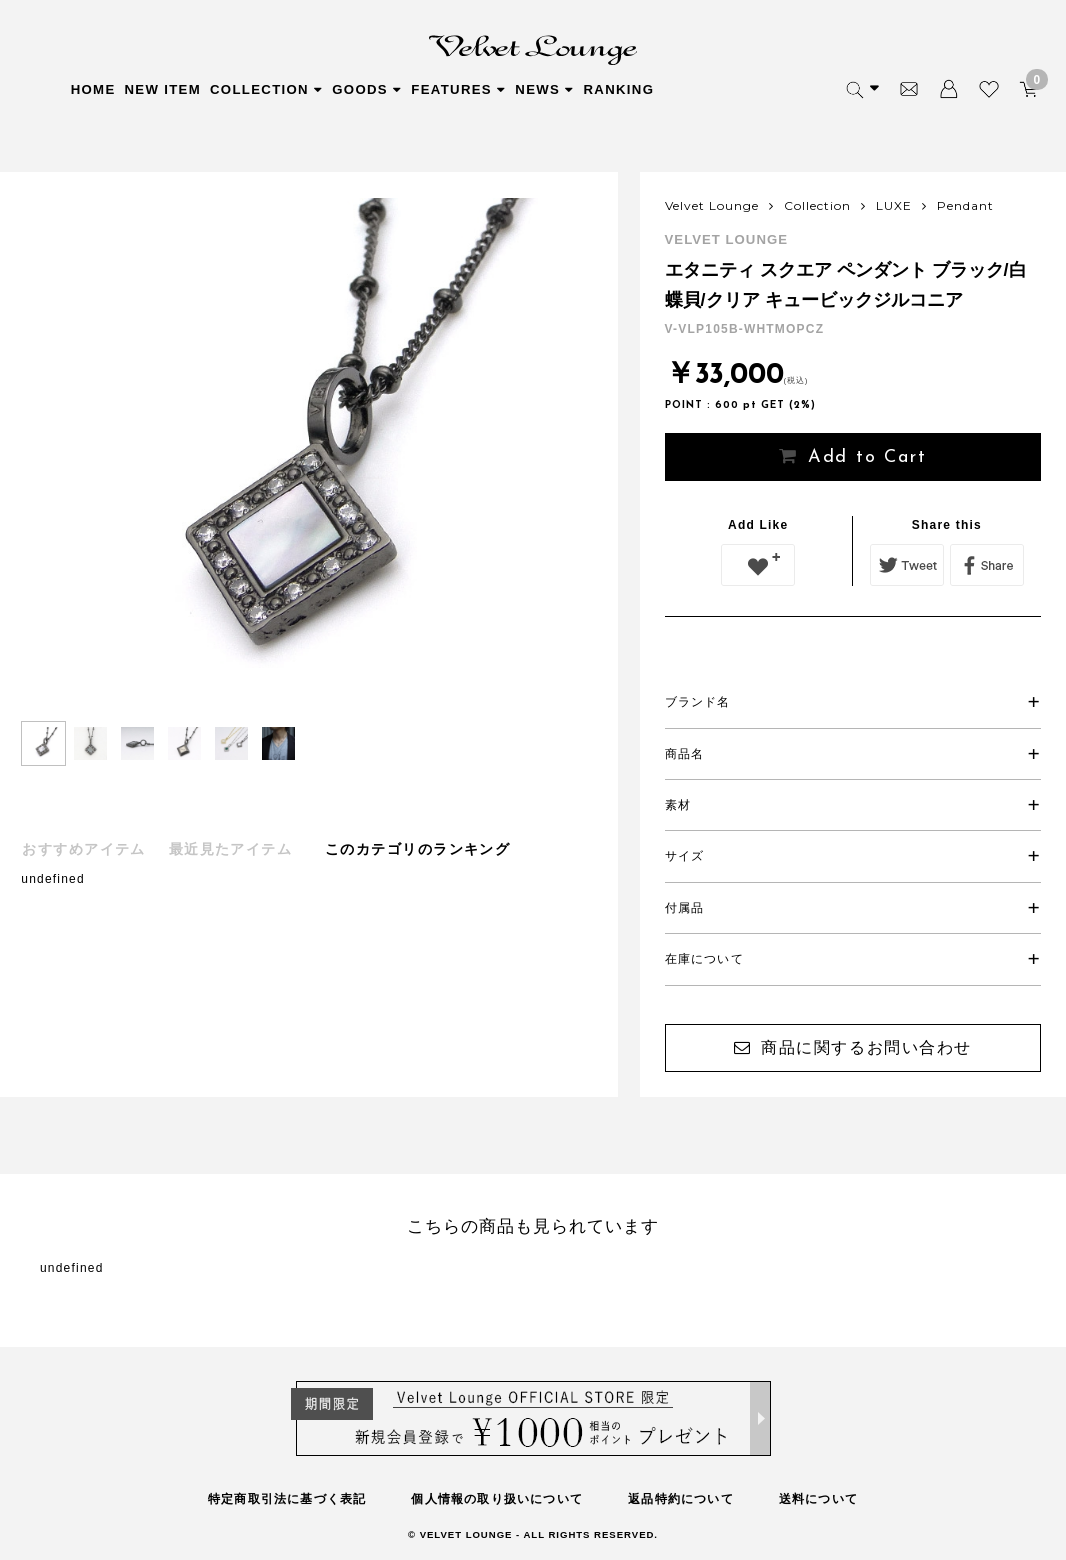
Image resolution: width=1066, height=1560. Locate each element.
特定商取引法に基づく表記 (287, 1499)
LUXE (894, 205)
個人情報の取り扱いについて (497, 1499)
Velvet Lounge (712, 205)
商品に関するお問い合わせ (866, 1047)
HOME (93, 89)
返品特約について (681, 1499)
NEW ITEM (163, 89)
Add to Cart (867, 457)
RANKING (618, 89)
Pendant (965, 205)
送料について (818, 1499)
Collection (817, 205)
